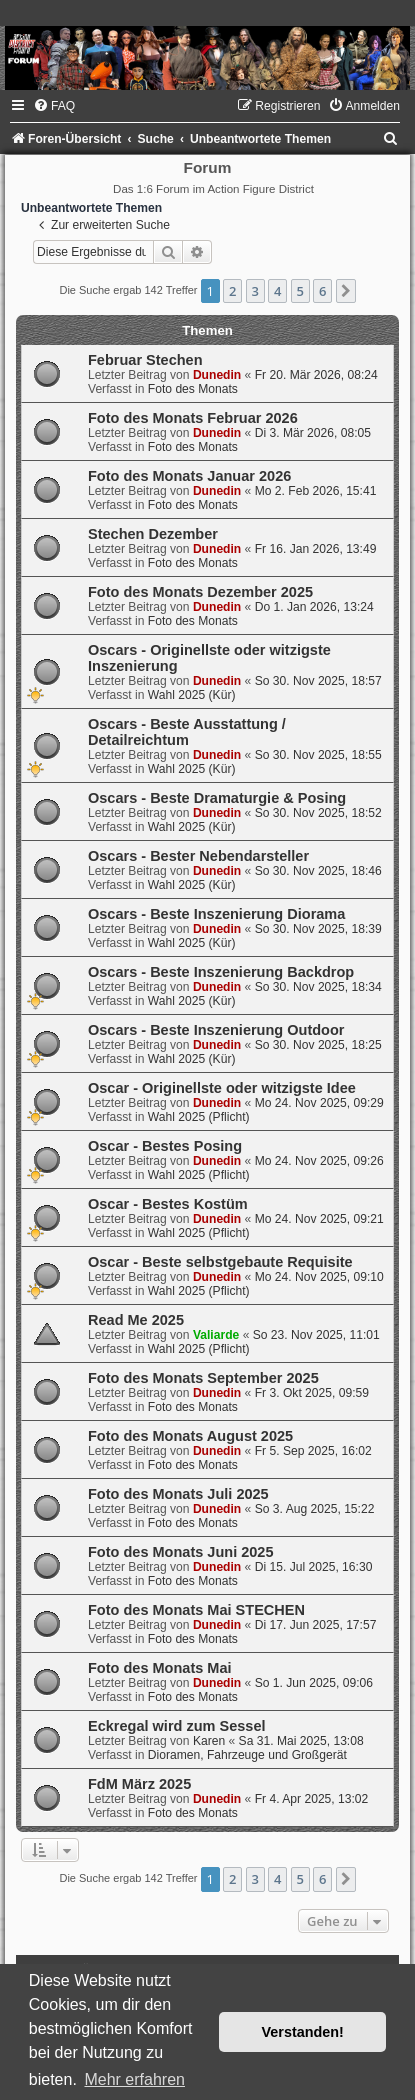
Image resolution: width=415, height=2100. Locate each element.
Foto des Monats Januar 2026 (189, 476)
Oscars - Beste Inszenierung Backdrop (221, 972)
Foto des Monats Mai (160, 1668)
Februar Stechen (145, 360)
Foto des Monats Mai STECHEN (196, 1610)
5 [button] (300, 291)
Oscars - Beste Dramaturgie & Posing (217, 798)
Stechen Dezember (153, 534)
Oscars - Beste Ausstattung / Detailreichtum (187, 732)
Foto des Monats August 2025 (190, 1436)
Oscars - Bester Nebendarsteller (198, 856)
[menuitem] (54, 106)
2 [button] (232, 291)
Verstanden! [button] (303, 2032)
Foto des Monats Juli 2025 (178, 1494)
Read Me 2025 (136, 1320)
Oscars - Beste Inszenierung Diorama (216, 914)
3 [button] (255, 291)
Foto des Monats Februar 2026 (193, 418)
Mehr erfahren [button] (134, 2079)
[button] (346, 291)
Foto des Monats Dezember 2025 (200, 592)
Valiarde (216, 1335)
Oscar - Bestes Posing (165, 1146)
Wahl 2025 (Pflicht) (199, 1117)
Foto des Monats (193, 389)
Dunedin (217, 375)
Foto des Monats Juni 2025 (181, 1552)
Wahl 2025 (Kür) (192, 695)
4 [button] (277, 291)
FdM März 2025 (139, 1784)
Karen (209, 1741)
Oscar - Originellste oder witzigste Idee (222, 1088)
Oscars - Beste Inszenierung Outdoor (216, 1030)
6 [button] (322, 291)
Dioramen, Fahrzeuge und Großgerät (247, 1755)
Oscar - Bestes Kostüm (168, 1204)
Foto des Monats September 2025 (203, 1378)
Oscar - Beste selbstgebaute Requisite (220, 1262)
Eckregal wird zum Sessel (177, 1726)
